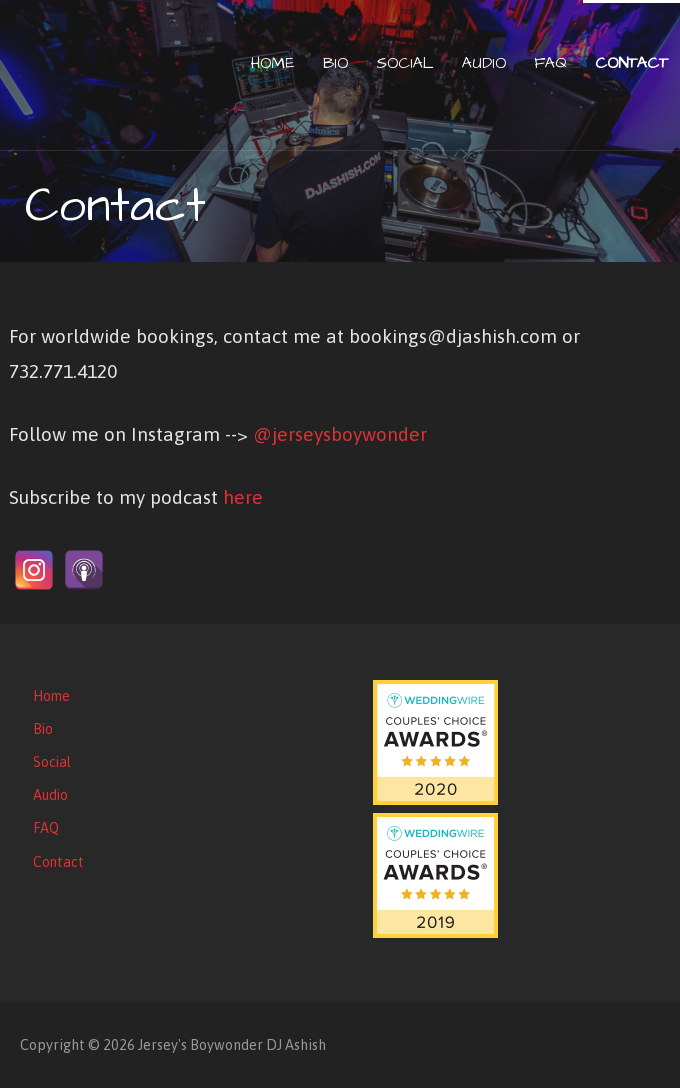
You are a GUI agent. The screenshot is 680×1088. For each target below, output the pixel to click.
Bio (335, 63)
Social (405, 63)
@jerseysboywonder (340, 434)
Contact (631, 63)
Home (273, 63)
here (243, 497)
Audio (484, 63)
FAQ (550, 63)
